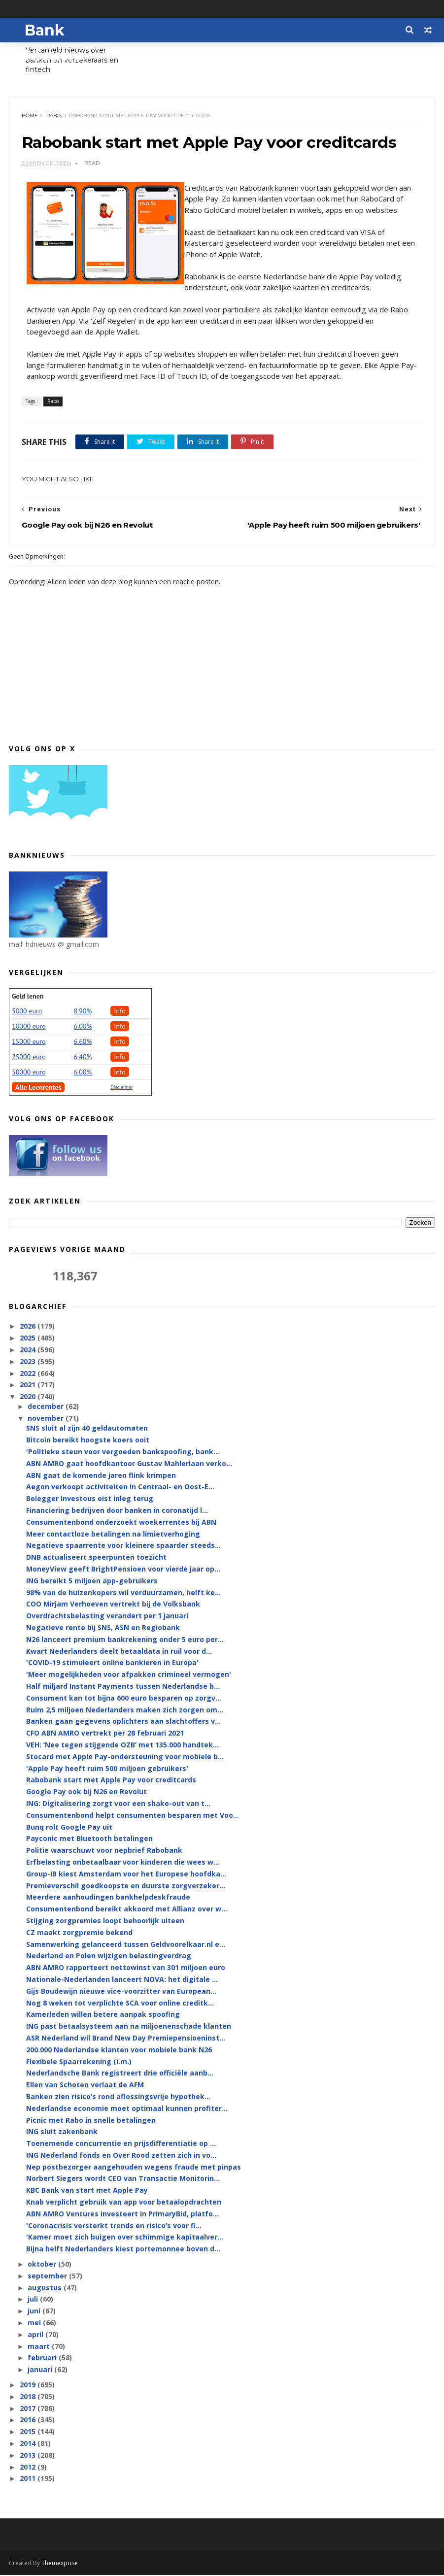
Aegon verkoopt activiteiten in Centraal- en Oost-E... (120, 1487)
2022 (28, 1373)
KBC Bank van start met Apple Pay (87, 2191)
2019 (28, 2385)
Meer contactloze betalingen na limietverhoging (113, 1534)
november (47, 1419)
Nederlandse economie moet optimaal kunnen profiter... (127, 2109)
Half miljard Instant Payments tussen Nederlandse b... (123, 1687)
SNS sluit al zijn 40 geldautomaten (87, 1429)
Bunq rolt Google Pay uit (69, 1827)
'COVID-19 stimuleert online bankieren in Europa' (112, 1663)
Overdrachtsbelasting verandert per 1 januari (107, 1616)
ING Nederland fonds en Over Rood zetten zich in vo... (121, 2156)
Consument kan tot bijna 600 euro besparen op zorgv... (123, 1699)
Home (30, 116)
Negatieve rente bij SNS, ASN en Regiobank (103, 1628)
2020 (28, 1397)
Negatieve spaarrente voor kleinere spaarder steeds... (123, 1546)
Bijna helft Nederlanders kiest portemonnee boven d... (123, 2249)
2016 (28, 2420)
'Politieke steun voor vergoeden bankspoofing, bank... (122, 1452)
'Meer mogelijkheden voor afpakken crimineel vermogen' (128, 1675)
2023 (28, 1362)
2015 (28, 2432)
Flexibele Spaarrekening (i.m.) (79, 2062)
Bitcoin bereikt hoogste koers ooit (87, 1440)
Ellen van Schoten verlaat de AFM (85, 2085)
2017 (28, 2408)
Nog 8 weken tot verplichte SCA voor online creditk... (120, 2003)
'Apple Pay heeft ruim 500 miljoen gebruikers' (107, 1768)
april (36, 2335)
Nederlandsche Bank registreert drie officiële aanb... (119, 2073)
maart (40, 2346)
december (47, 1407)
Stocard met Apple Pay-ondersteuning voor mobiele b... (125, 1757)
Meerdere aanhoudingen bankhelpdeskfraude (108, 1898)
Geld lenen (27, 997)
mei (35, 2323)
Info (120, 1011)
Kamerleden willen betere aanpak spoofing (103, 2015)
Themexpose (59, 2564)
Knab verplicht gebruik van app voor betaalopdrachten (123, 2203)
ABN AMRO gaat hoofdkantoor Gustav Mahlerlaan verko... (129, 1464)
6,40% (83, 1057)
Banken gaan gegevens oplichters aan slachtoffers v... (123, 1722)
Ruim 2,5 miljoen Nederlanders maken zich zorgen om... (124, 1710)
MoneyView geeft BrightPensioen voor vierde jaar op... (123, 1569)
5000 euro (27, 1011)
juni (35, 2311)
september (48, 2276)
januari (41, 2370)
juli (34, 2300)
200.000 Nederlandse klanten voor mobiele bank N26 (119, 2050)
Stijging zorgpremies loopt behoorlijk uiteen (105, 1921)
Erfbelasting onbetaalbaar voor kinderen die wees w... (122, 1863)
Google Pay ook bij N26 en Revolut (86, 1792)
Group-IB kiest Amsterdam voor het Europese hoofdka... (126, 1874)
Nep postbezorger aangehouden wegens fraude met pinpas (133, 2168)
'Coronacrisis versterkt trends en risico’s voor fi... (114, 2226)
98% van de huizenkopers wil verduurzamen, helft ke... (123, 1593)
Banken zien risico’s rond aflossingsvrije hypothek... (118, 2097)
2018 (28, 2397)
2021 (28, 1385)
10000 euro (29, 1027)
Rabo (53, 116)
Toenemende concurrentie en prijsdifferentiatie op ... (121, 2144)
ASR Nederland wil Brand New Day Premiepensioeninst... (125, 2038)
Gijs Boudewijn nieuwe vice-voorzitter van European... (121, 1992)
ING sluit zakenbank (62, 2132)
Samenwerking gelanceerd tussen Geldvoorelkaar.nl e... (125, 1944)
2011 (28, 2479)
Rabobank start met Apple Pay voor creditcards (111, 1780)
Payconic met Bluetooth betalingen (89, 1839)
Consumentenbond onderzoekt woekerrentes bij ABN (121, 1523)
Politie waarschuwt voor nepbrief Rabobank (104, 1851)
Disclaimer (121, 1088)
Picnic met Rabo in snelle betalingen (91, 2120)
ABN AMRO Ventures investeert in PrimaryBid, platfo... (122, 2214)
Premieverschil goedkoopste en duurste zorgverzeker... (125, 1886)
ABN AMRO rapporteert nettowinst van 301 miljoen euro (125, 1968)
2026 (28, 1327)
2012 (28, 2467)
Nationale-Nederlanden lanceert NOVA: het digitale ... (122, 1980)
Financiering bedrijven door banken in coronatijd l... (117, 1511)
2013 (28, 2456)
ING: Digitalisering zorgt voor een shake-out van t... (118, 1804)
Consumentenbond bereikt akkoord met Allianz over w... (126, 1909)
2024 (28, 1350)
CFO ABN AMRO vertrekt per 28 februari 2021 (105, 1734)
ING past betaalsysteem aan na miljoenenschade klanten (128, 2027)
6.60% (83, 1042)
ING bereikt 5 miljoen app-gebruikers (92, 1581)
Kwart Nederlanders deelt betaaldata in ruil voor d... (119, 1651)
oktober (43, 2265)
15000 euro (29, 1042)
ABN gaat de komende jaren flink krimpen (101, 1476)
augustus (46, 2288)
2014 (28, 2444)
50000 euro (29, 1073)
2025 (28, 1338)
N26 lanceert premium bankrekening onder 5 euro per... (125, 1640)
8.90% (83, 1011)
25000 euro (29, 1057)
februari (43, 2358)
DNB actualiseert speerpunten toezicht (96, 1558)
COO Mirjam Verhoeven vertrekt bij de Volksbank (113, 1604)
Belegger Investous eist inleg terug (89, 1499)
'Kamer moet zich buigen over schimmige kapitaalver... (124, 2237)
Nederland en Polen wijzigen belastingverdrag (108, 1956)
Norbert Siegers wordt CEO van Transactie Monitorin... (123, 2179)
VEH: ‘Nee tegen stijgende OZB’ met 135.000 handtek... (122, 1745)
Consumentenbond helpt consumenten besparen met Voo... (132, 1816)
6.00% (83, 1027)
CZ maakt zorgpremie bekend (79, 1933)
